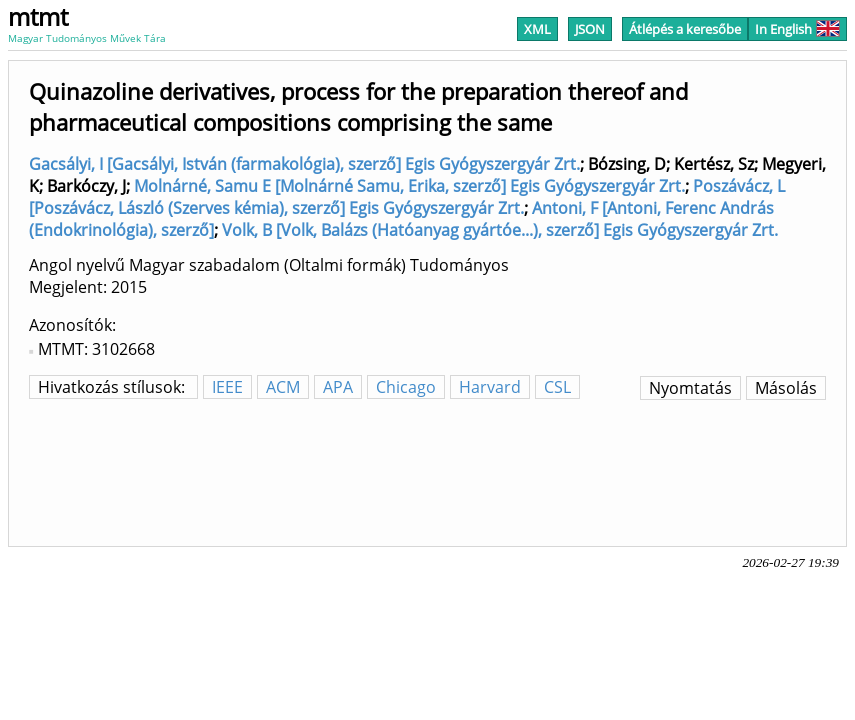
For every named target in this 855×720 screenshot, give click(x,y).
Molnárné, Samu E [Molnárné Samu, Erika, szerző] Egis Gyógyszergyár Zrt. (409, 186)
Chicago (406, 387)
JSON (590, 29)
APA (338, 387)
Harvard (490, 387)
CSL (557, 387)
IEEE (227, 387)
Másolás (786, 388)
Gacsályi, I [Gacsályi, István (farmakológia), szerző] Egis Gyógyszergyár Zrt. (304, 164)
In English (797, 29)
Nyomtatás (690, 388)
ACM (283, 387)
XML (537, 29)
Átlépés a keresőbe (685, 29)
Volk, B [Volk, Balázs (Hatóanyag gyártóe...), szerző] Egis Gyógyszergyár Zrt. (500, 230)
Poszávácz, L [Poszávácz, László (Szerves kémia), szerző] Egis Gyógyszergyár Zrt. (407, 197)
